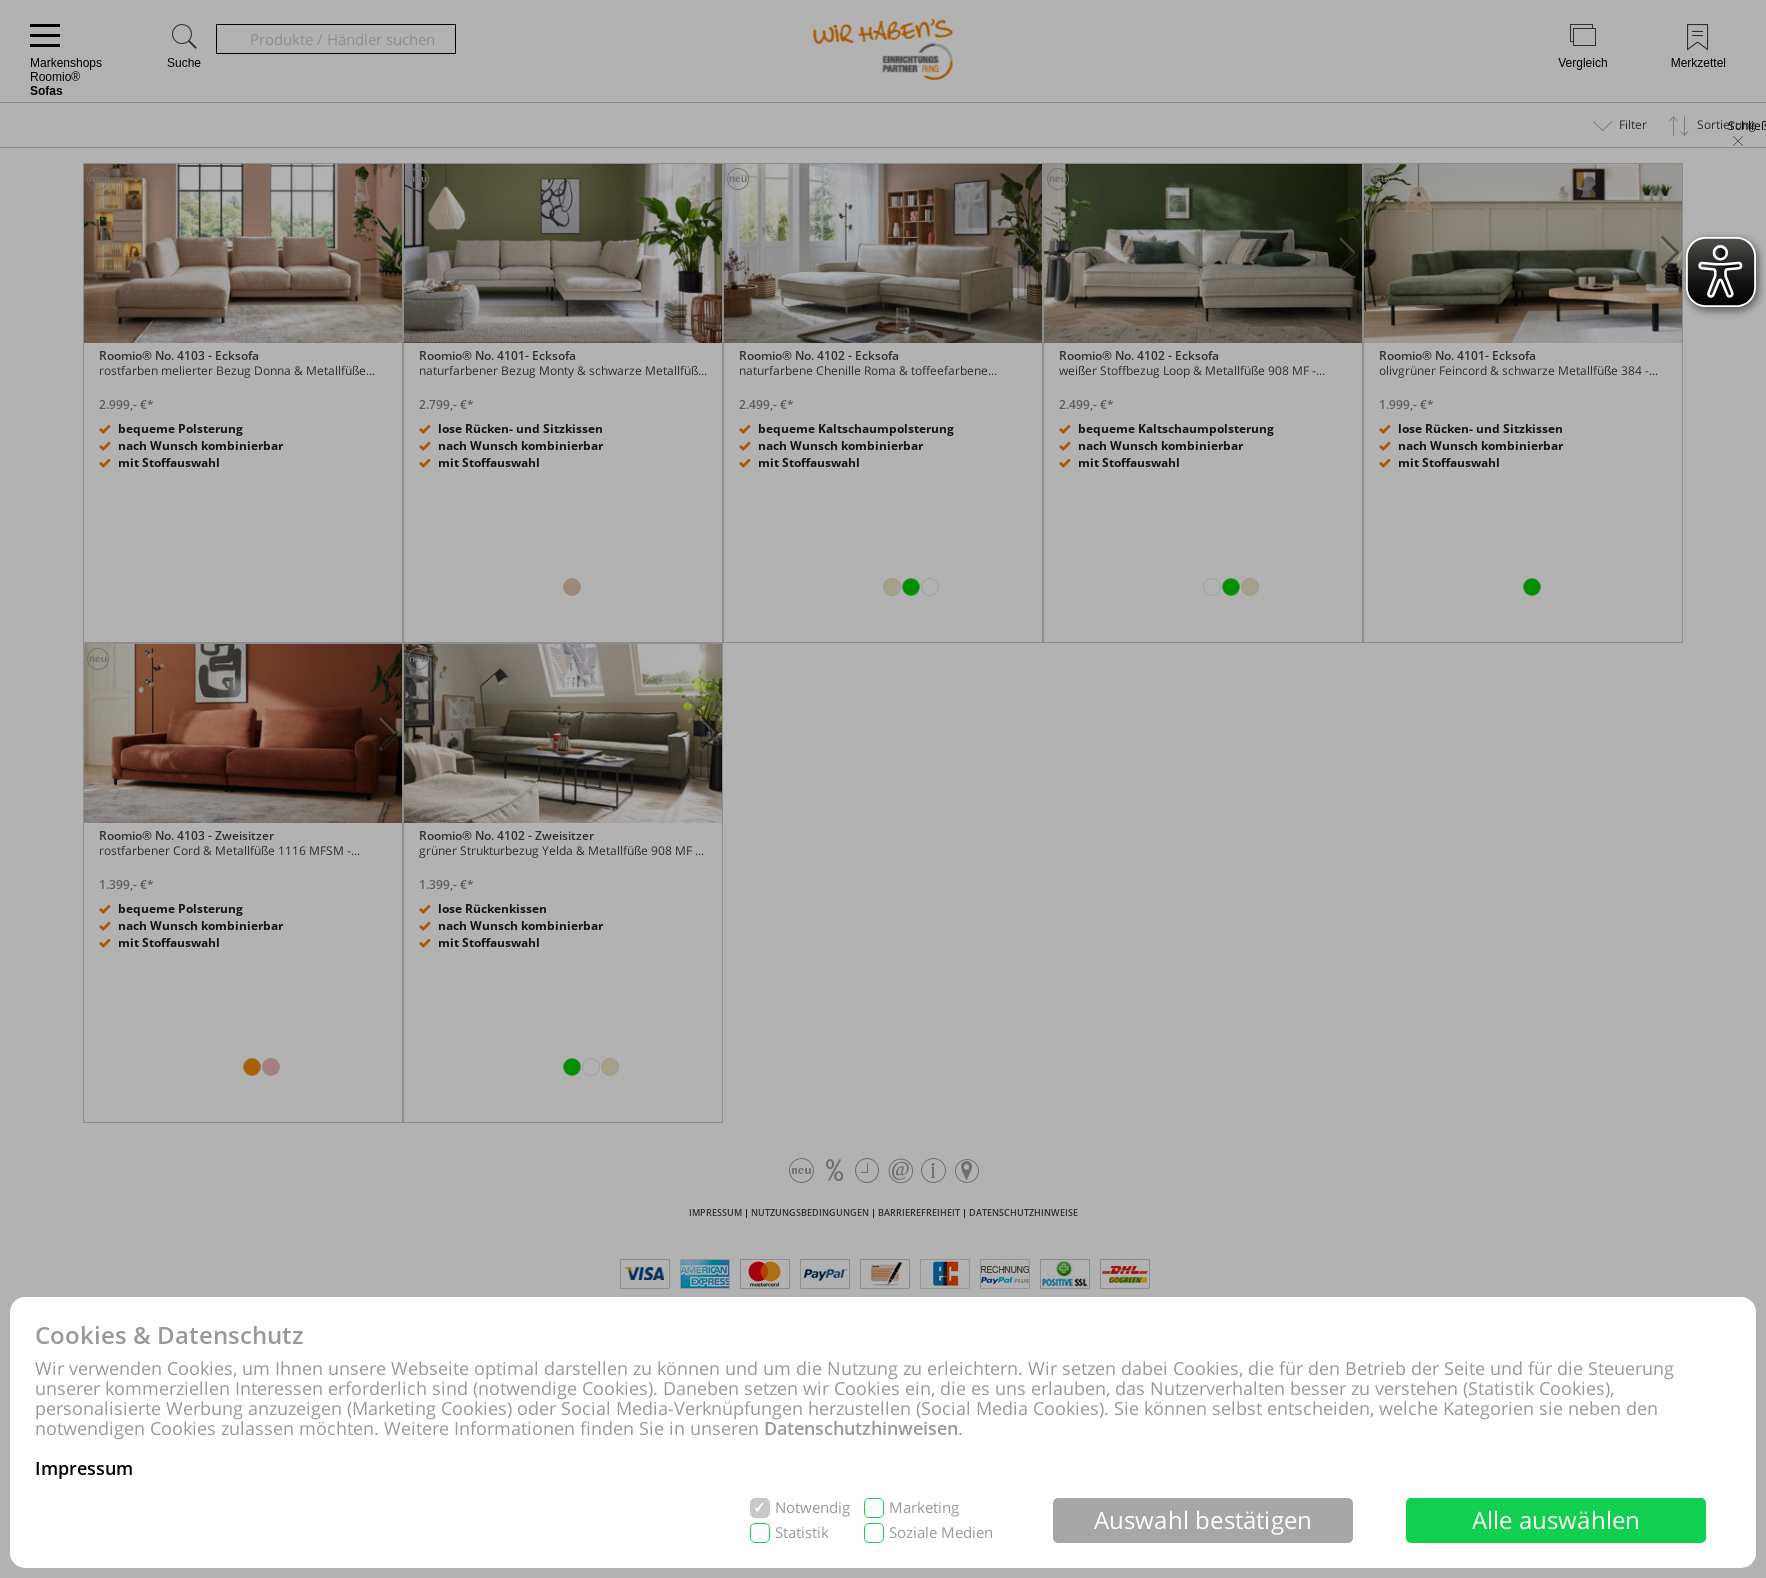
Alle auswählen (1556, 1519)
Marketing (924, 1507)
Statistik (802, 1532)
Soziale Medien (941, 1532)
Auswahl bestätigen (1203, 1519)
